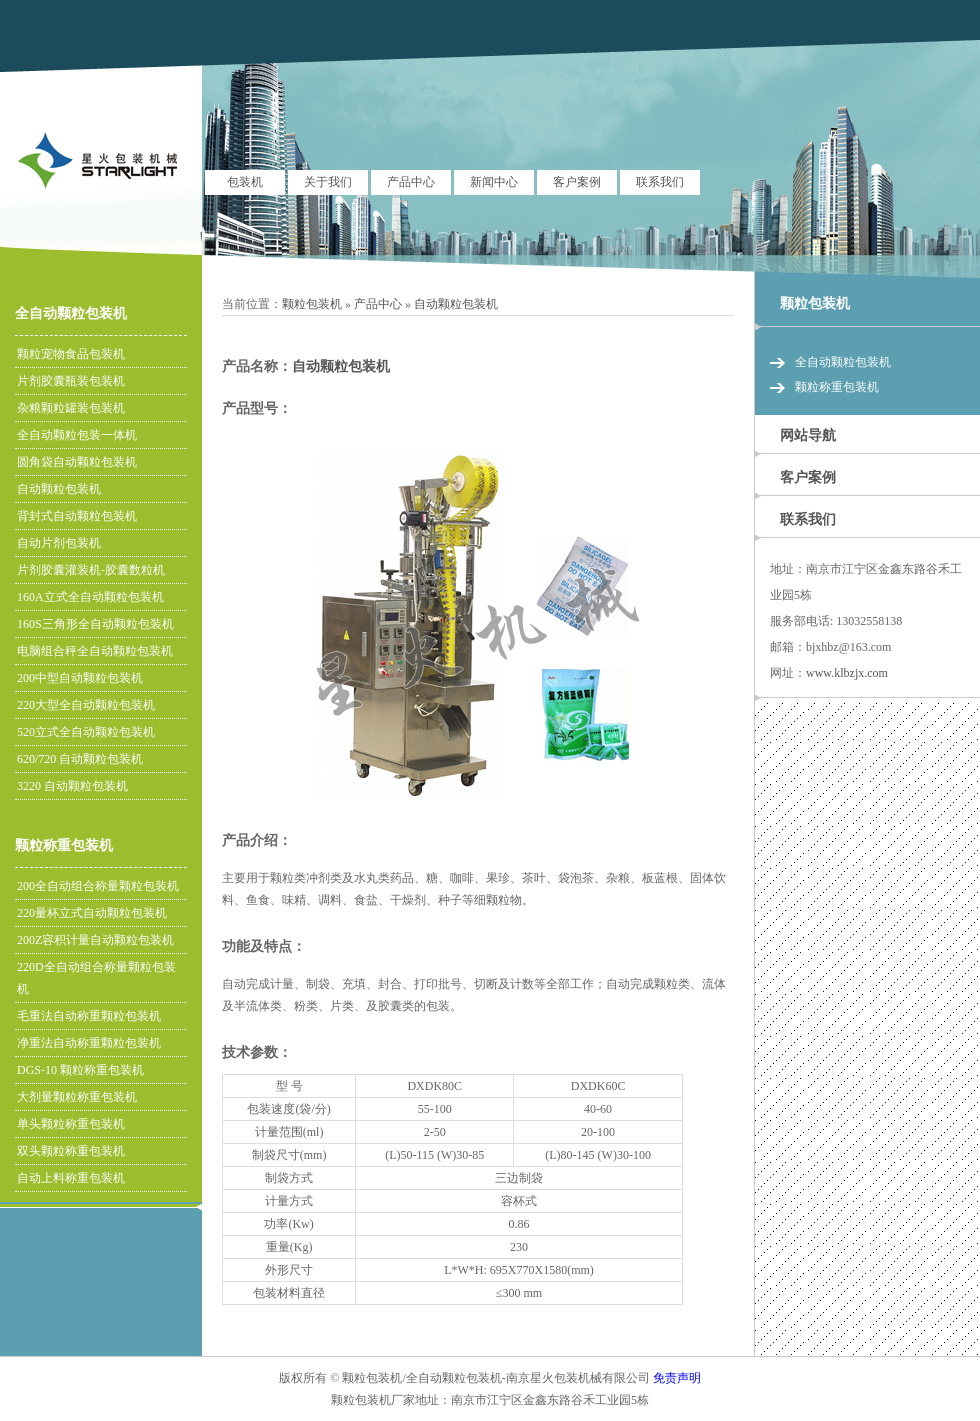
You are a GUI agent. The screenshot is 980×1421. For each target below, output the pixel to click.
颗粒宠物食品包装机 (71, 354)
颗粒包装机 (312, 304)
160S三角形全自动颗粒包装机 (95, 624)
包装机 (245, 182)
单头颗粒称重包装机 (71, 1124)
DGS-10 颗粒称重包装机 (80, 1070)
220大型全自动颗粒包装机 (86, 705)
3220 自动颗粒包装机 (72, 786)
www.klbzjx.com (847, 673)
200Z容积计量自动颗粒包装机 (95, 940)
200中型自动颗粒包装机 (80, 678)
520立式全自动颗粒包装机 (86, 732)
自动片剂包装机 (59, 543)
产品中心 (411, 182)
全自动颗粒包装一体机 (77, 435)
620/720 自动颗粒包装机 (80, 759)
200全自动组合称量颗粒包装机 (98, 886)
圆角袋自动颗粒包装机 (77, 462)
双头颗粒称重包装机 (71, 1151)
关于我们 (328, 182)
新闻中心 (494, 182)
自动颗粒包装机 (456, 304)
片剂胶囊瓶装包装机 (71, 381)
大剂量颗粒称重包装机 (77, 1097)
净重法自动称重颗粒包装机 (89, 1043)
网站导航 (808, 435)
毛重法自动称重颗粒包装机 (89, 1016)
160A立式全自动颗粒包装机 (90, 597)
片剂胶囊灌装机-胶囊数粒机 (91, 570)
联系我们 (660, 182)
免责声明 (677, 1378)
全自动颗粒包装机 (71, 313)
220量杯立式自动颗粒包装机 (92, 913)
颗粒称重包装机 (64, 845)
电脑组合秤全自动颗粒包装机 (95, 651)
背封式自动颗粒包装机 (77, 516)
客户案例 (577, 182)
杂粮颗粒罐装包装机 (71, 408)
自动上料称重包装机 (71, 1178)
